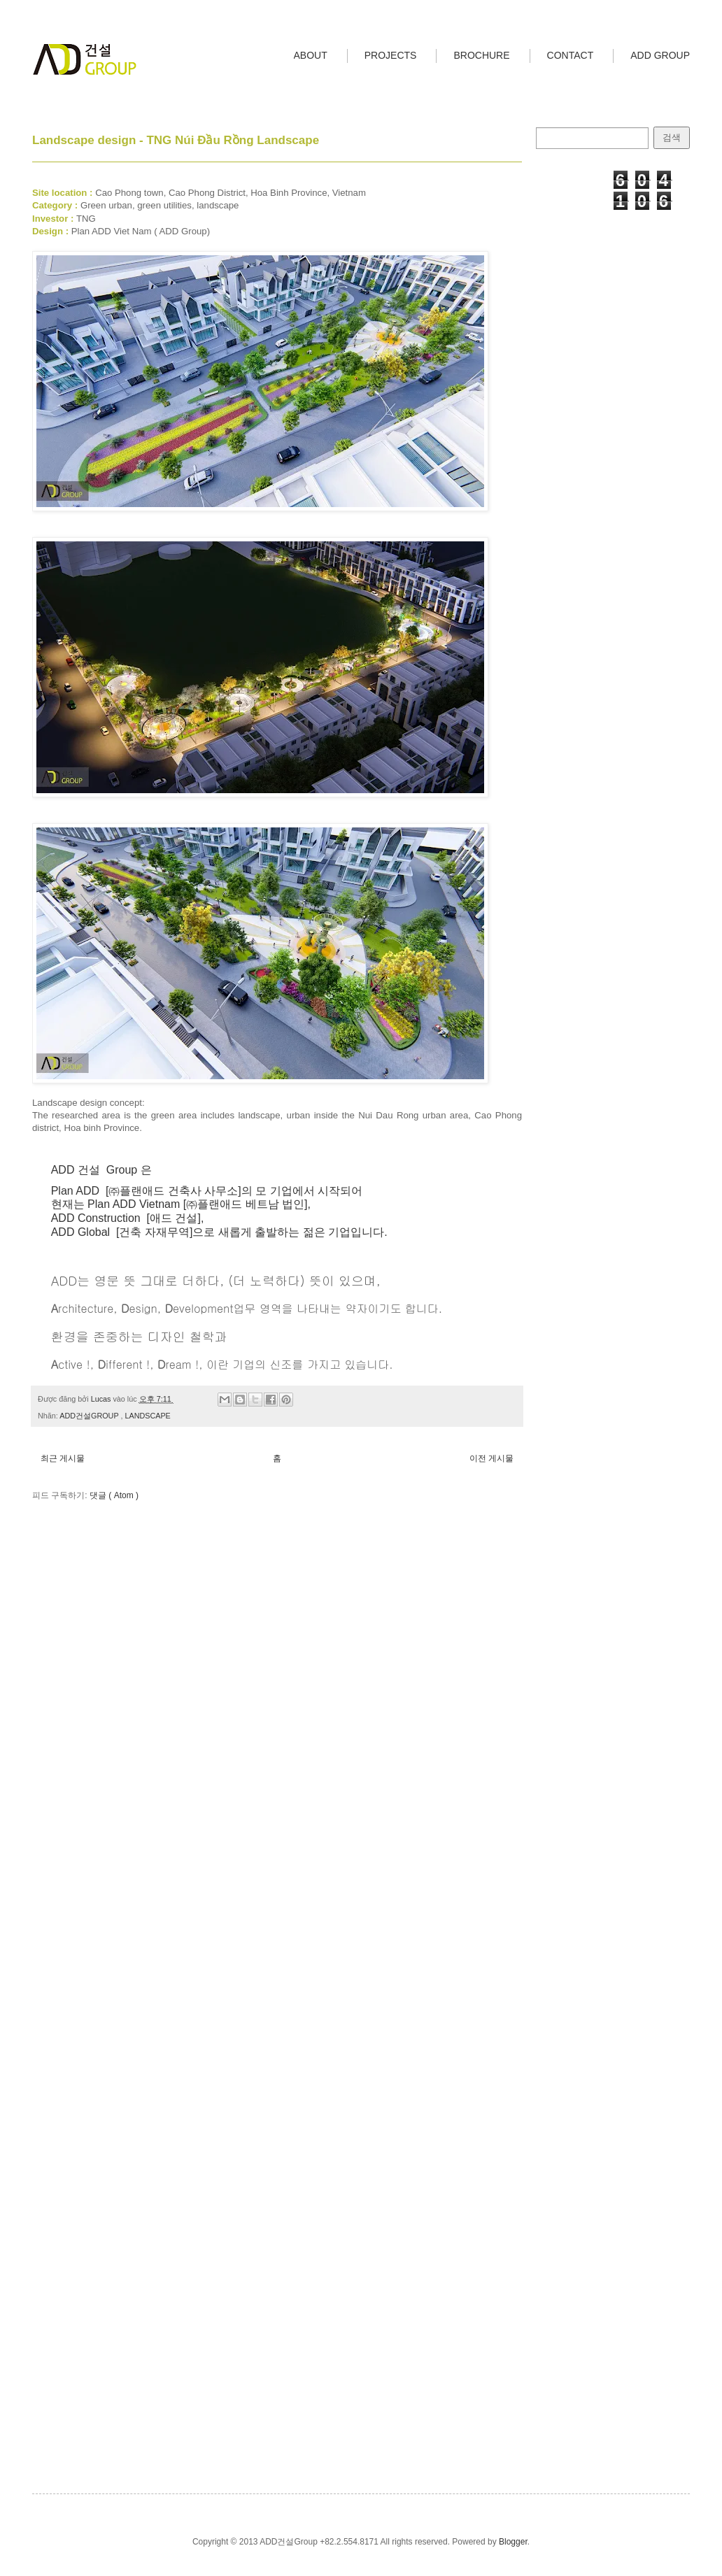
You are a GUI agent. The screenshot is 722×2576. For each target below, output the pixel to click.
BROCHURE (481, 55)
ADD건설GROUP (89, 1415)
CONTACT (570, 55)
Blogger (513, 2542)
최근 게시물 (63, 1458)
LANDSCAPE (147, 1415)
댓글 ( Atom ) (114, 1495)
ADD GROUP (660, 55)
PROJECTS (390, 55)
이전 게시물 (491, 1458)
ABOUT (310, 55)
